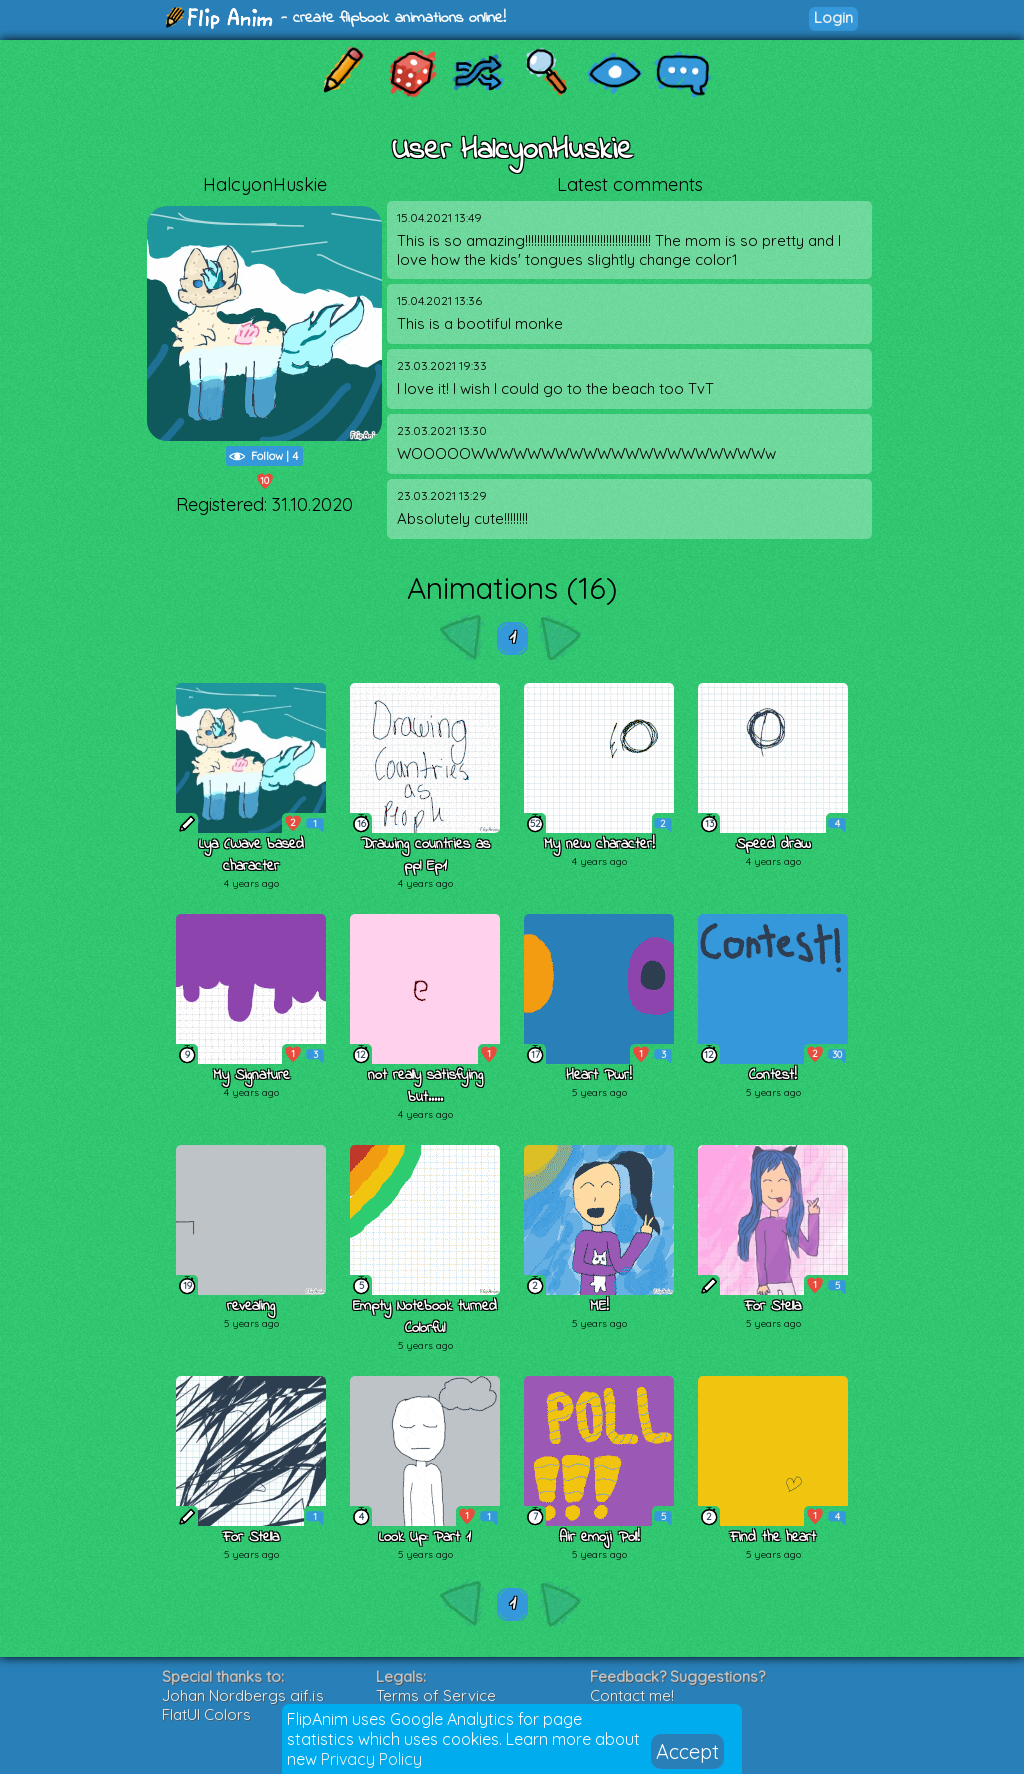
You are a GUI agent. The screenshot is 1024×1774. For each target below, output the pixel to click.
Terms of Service (436, 1695)
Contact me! (632, 1695)
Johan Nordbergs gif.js (243, 1695)
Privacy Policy (371, 1759)
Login (833, 17)
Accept (687, 1751)
